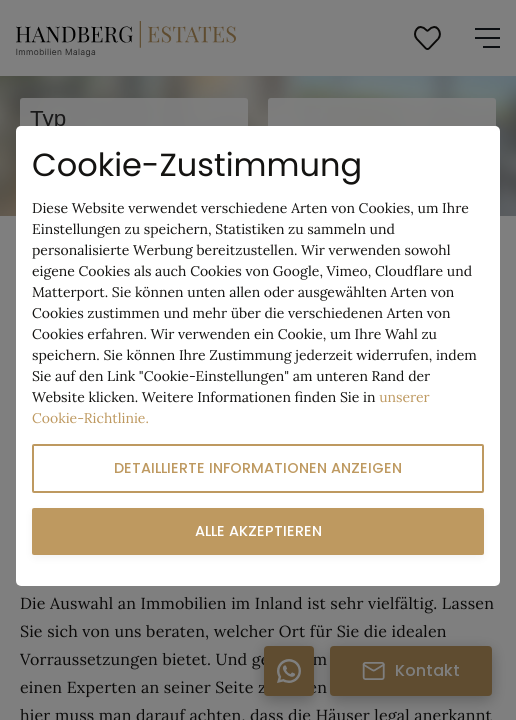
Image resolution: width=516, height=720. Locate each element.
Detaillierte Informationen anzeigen (258, 468)
